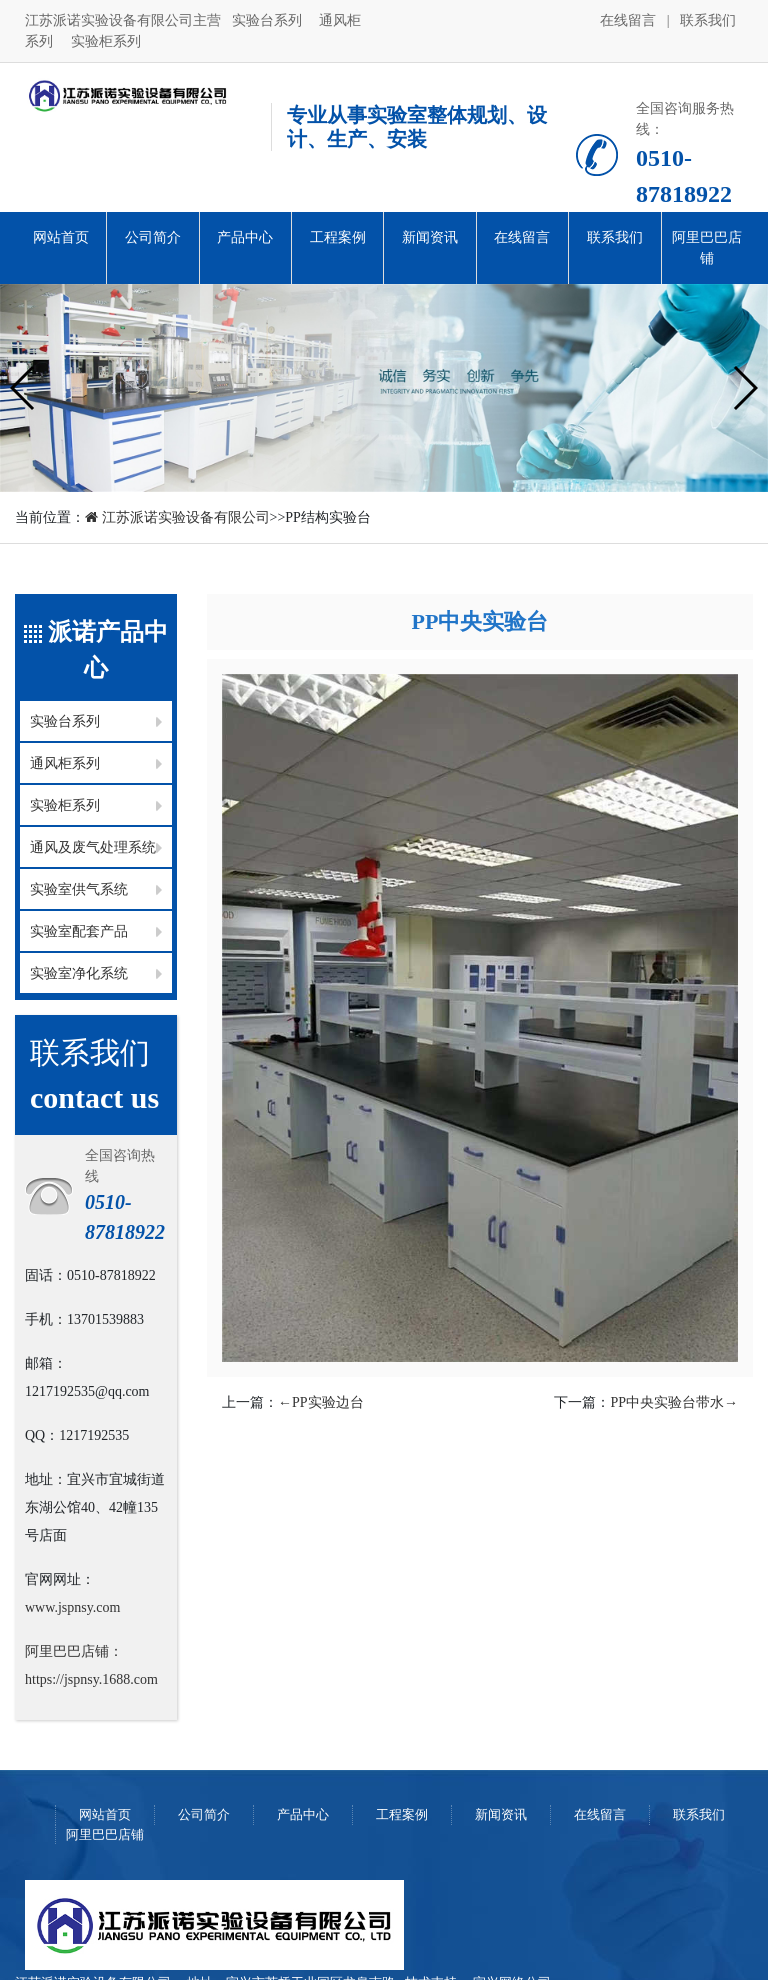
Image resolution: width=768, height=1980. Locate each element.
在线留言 (630, 20)
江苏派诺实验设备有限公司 (177, 517)
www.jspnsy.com (72, 1607)
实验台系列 (269, 20)
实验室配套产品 (79, 931)
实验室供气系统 (79, 889)
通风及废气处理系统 (93, 847)
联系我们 (708, 20)
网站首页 (61, 237)
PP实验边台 (321, 1402)
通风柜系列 (65, 763)
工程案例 (338, 237)
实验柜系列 (106, 41)
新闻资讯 (430, 237)
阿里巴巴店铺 (707, 248)
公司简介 (153, 237)
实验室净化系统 (79, 973)
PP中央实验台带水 (674, 1402)
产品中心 (245, 237)
